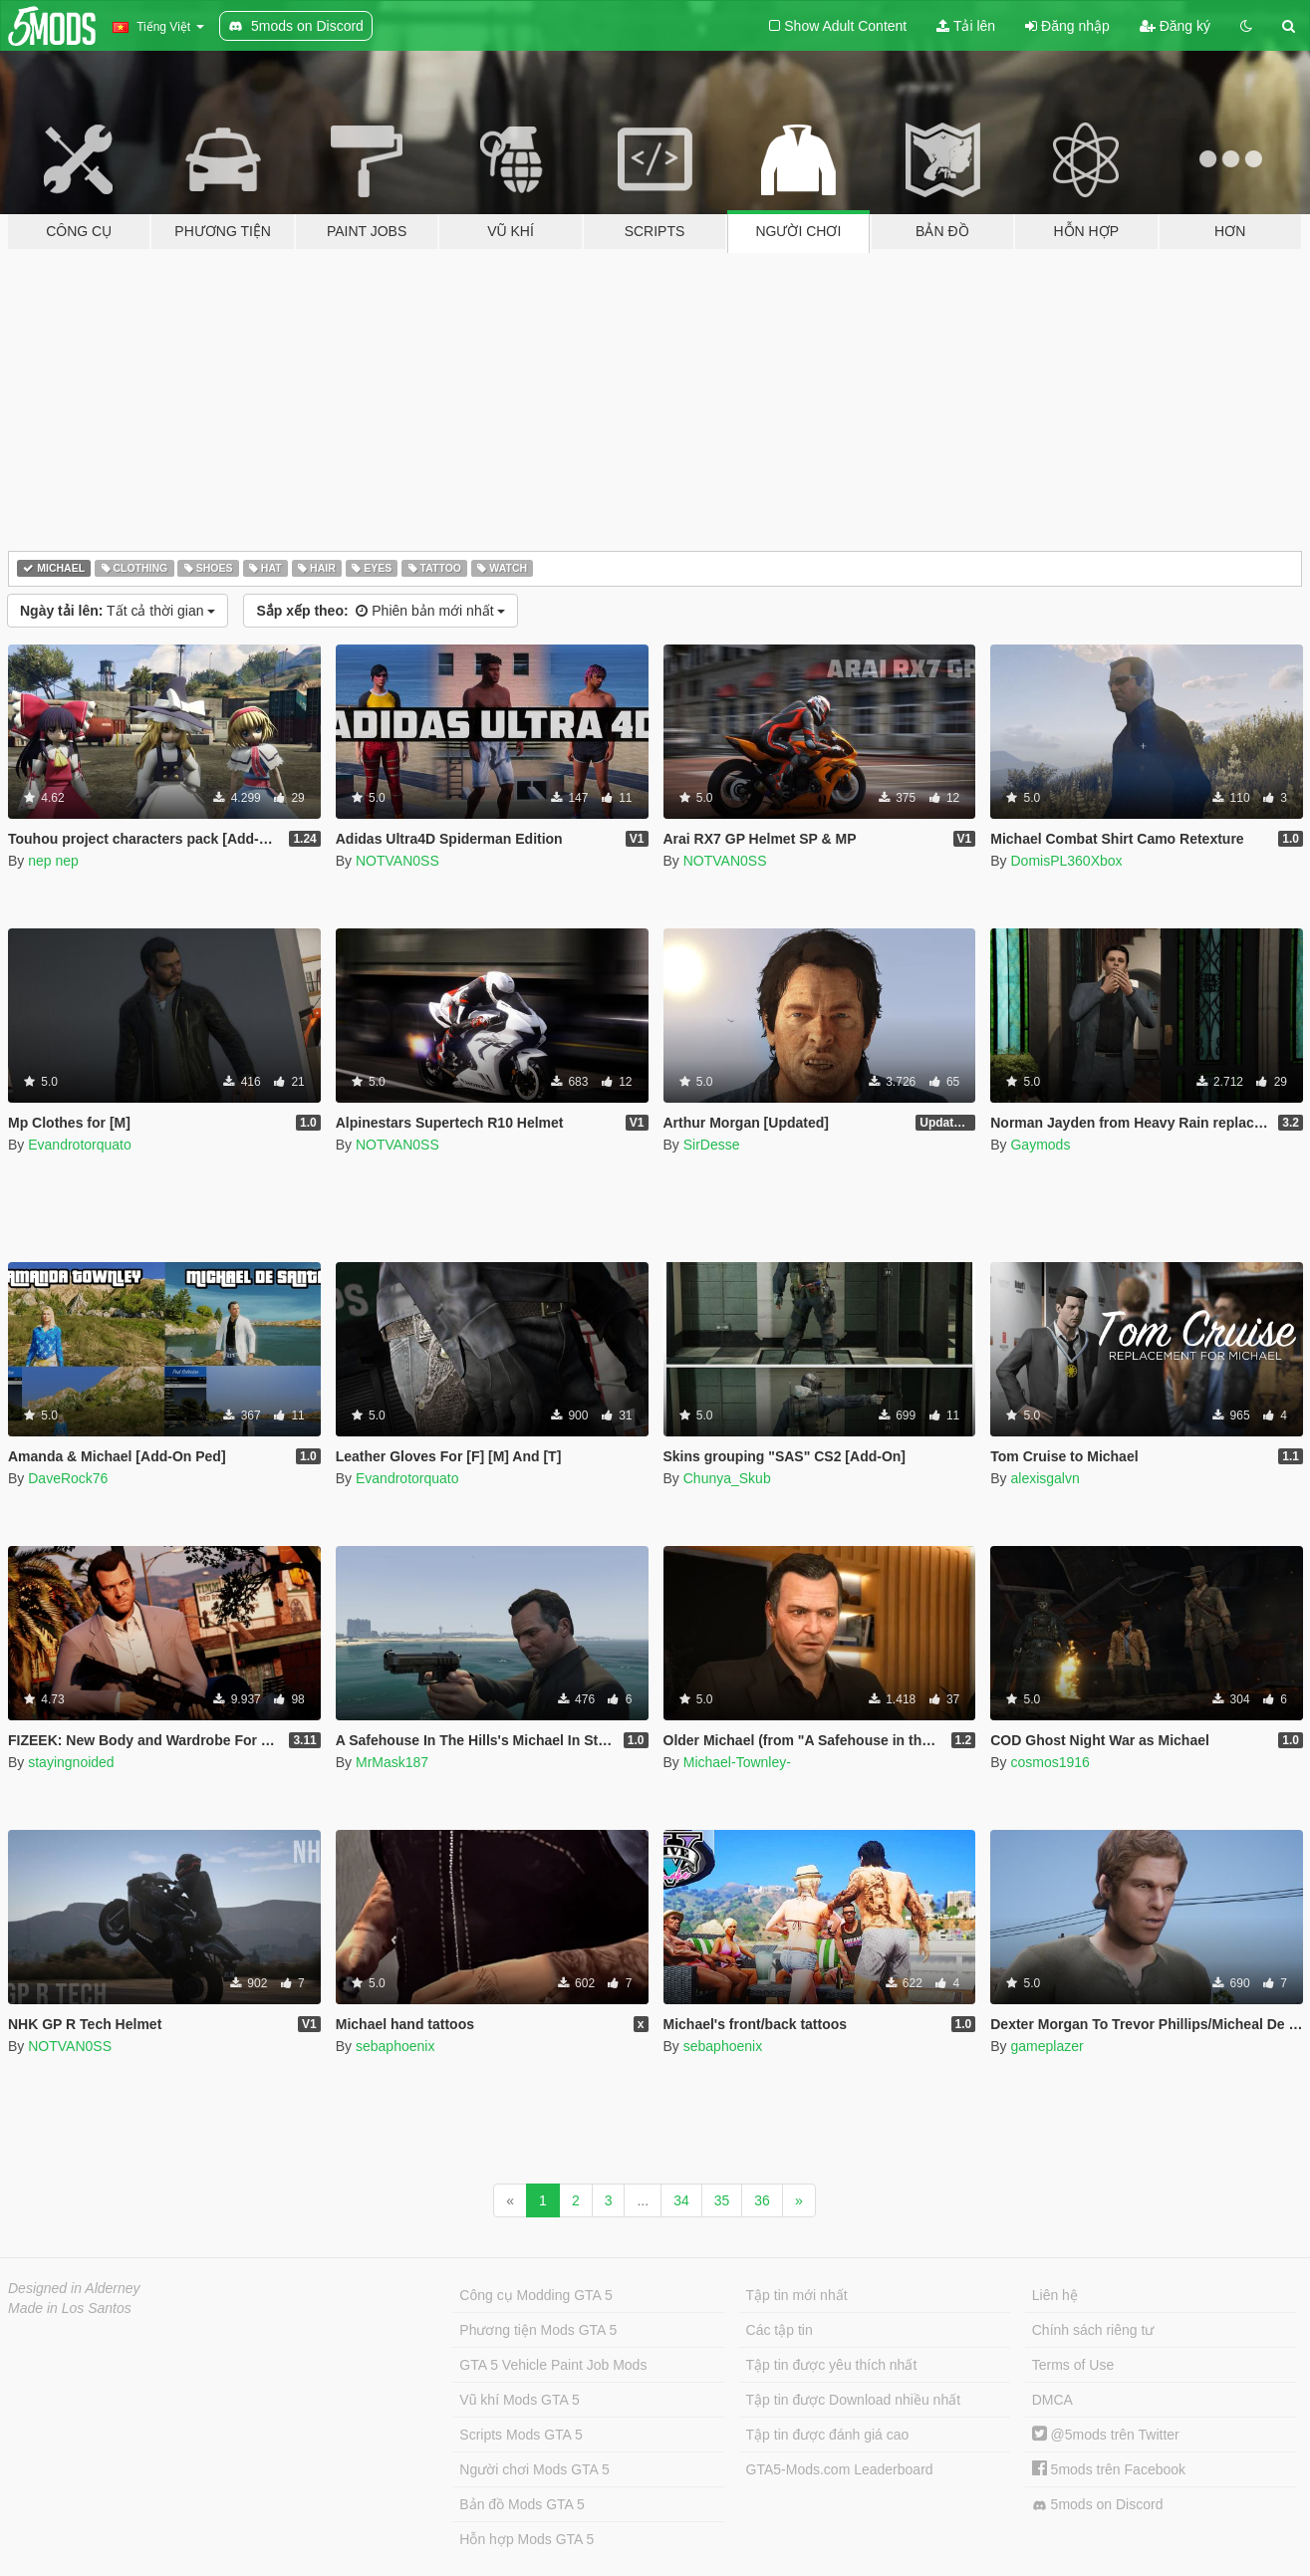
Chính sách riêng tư (1093, 2330)
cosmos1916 (1049, 1762)
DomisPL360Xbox (1066, 861)
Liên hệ (1055, 2295)
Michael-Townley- (737, 1762)
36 (762, 2200)
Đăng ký (1175, 26)
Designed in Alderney (74, 2288)
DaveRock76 (68, 1478)
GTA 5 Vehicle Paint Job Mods (553, 2365)
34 (681, 2200)
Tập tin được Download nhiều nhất (853, 2400)
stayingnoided (71, 1762)
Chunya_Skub (727, 1478)
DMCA (1052, 2400)
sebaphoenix (395, 2046)
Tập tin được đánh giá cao (828, 2435)
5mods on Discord (1098, 2504)
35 (722, 2200)
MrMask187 (392, 1762)
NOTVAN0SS (397, 861)
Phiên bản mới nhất (380, 611)
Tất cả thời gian (117, 611)
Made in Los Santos (69, 2308)
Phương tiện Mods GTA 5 (538, 2330)
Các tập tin (779, 2330)
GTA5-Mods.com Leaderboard (839, 2469)
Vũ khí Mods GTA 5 (519, 2400)
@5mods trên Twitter (1105, 2435)
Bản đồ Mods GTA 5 (521, 2504)
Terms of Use (1073, 2365)
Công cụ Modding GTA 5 (535, 2295)
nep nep (53, 861)
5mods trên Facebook (1108, 2469)
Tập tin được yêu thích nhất (831, 2365)
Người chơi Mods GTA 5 (534, 2469)
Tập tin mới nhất (797, 2295)
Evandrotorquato (79, 1145)
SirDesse (711, 1145)
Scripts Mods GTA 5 (520, 2435)
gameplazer (1046, 2046)
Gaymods (1040, 1145)
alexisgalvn (1044, 1478)
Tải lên (965, 26)
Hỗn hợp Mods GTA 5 (526, 2539)
